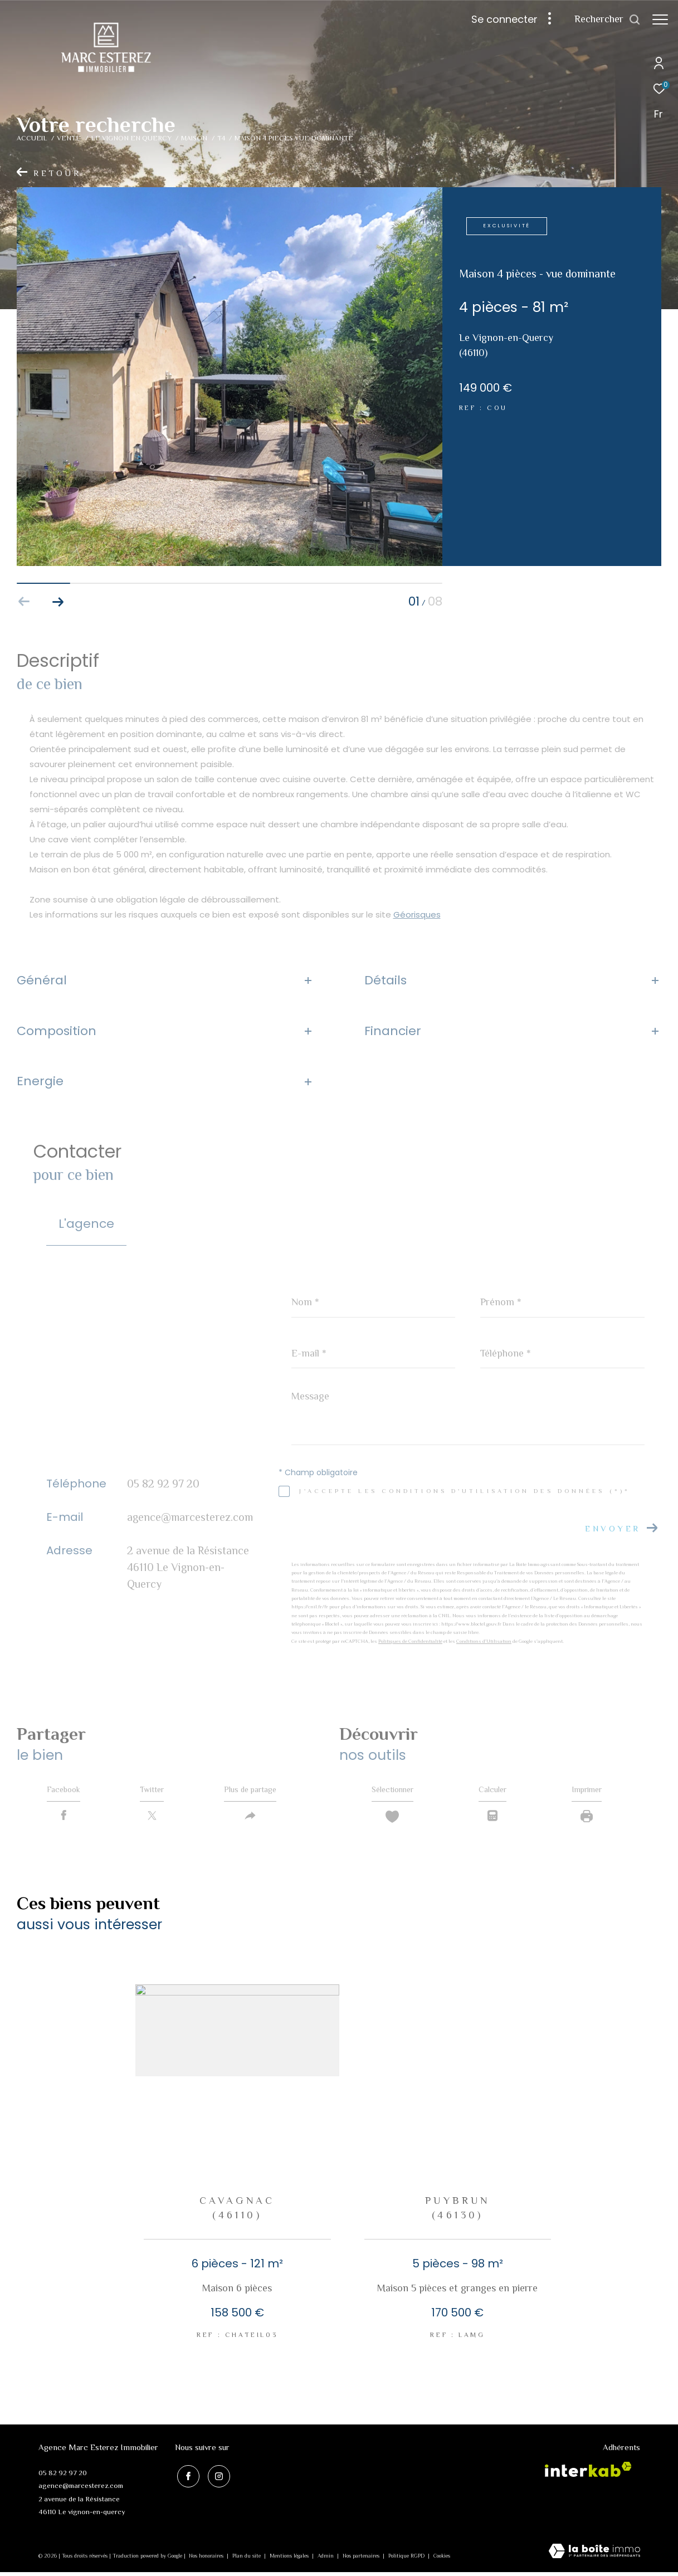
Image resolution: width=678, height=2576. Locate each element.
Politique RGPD (406, 2560)
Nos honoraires (207, 2560)
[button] (57, 601)
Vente (69, 138)
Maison (194, 138)
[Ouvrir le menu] (660, 19)
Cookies (441, 2560)
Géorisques (417, 914)
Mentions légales (290, 2560)
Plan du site (247, 2560)
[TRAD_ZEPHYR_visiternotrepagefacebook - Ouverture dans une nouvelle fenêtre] (186, 2478)
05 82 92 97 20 (163, 1483)
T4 (221, 138)
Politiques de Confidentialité (410, 1641)
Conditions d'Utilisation (483, 1641)
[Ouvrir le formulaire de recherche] (607, 19)
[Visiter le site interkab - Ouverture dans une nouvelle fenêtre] (588, 2473)
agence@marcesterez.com (190, 1517)
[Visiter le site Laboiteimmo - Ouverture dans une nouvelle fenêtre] (594, 2556)
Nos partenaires (362, 2560)
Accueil (32, 138)
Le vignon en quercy (131, 138)
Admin (326, 2560)
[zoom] (229, 563)
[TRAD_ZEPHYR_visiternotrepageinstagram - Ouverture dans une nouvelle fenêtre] (216, 2478)
